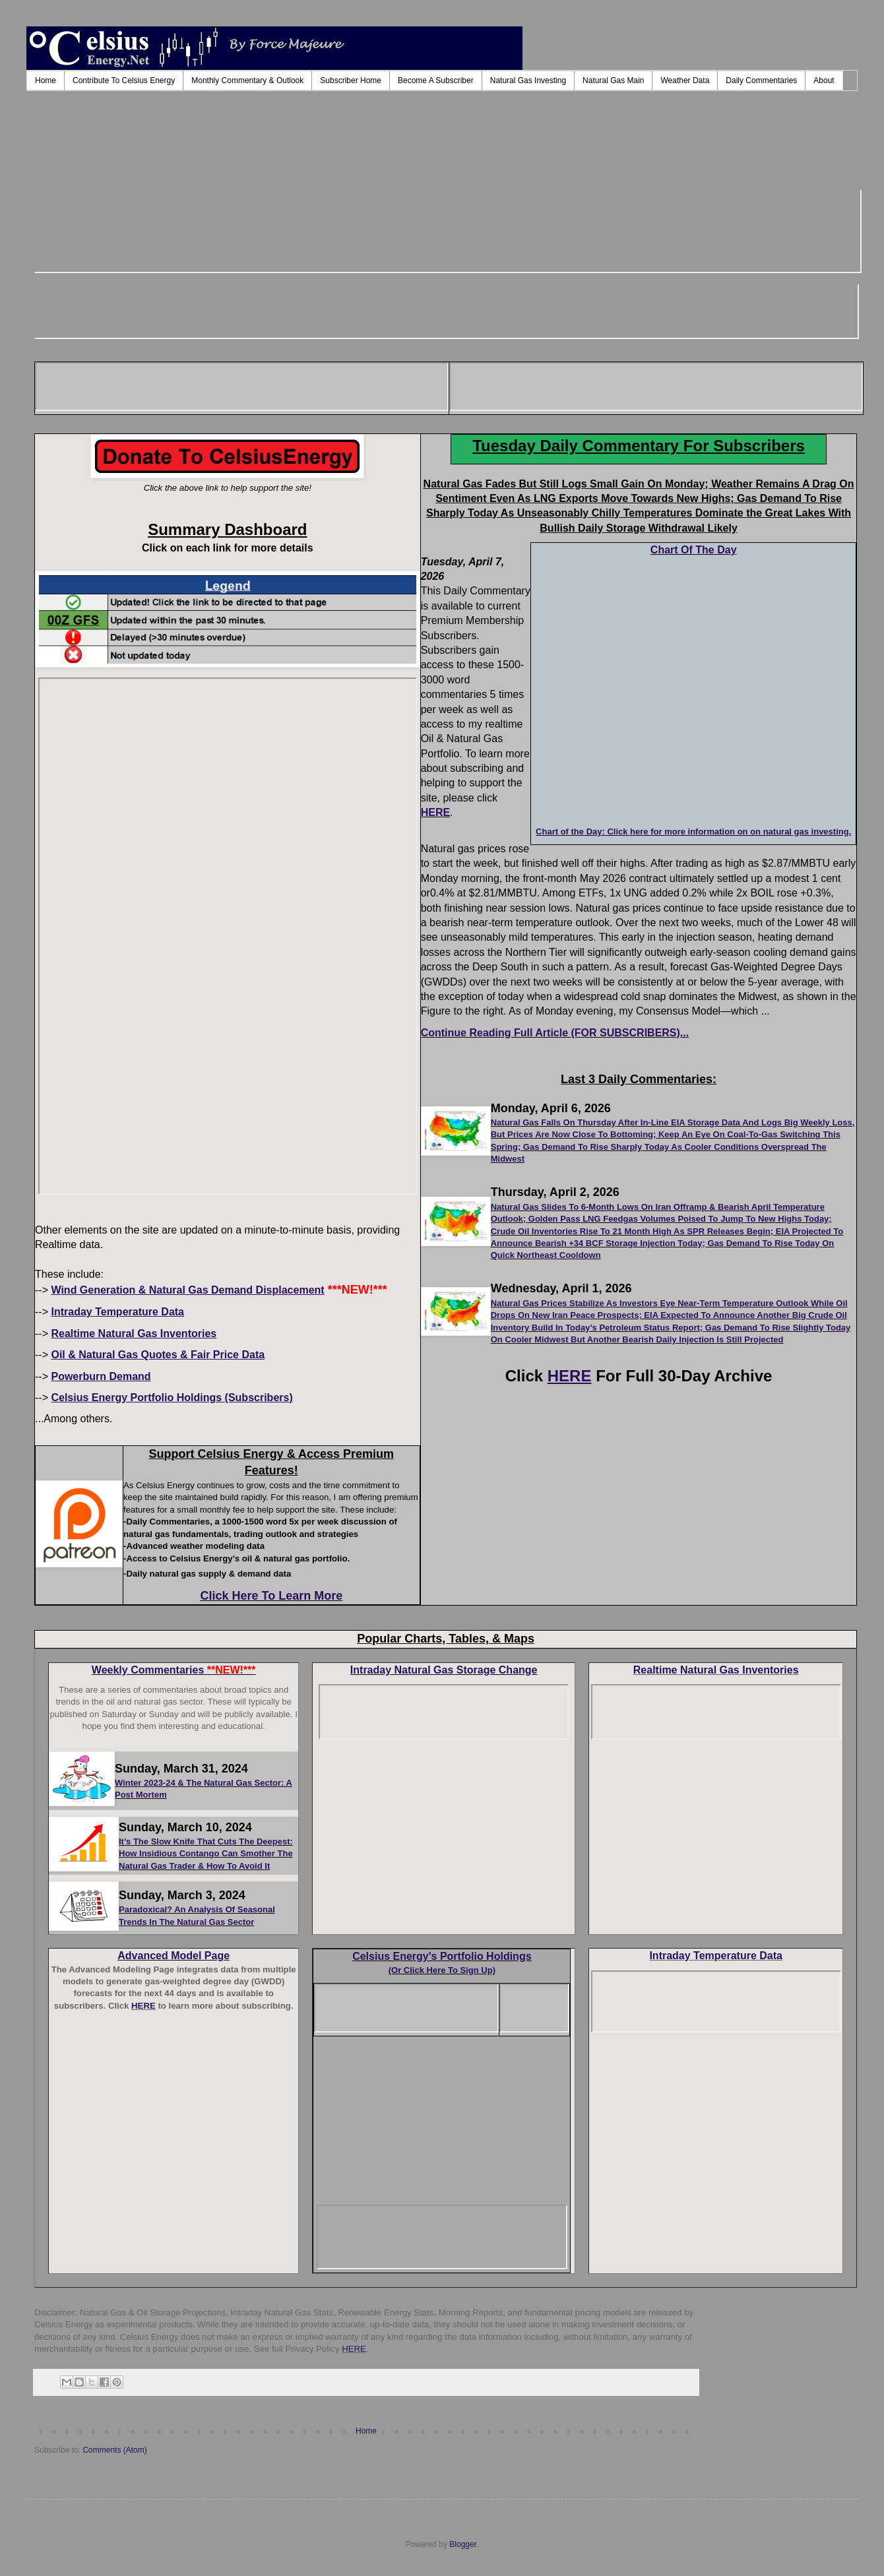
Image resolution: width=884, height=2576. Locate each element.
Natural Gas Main (613, 80)
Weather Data (684, 80)
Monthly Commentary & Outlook (247, 80)
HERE (435, 812)
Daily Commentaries (761, 80)
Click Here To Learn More (271, 1595)
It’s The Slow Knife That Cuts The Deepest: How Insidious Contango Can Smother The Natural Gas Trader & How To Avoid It (206, 1854)
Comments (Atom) (114, 2450)
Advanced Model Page (173, 1955)
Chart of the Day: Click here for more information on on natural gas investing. (693, 831)
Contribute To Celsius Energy (124, 80)
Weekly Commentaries (174, 1670)
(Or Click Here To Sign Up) (442, 1970)
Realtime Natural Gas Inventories (716, 1670)
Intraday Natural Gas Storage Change (444, 1670)
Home (45, 80)
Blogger (462, 2544)
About (823, 80)
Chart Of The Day (693, 549)
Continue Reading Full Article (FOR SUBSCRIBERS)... (555, 1032)
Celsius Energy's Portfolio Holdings (441, 1956)
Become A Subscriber (436, 80)
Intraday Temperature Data (715, 1955)
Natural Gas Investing (528, 80)
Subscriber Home (350, 80)
